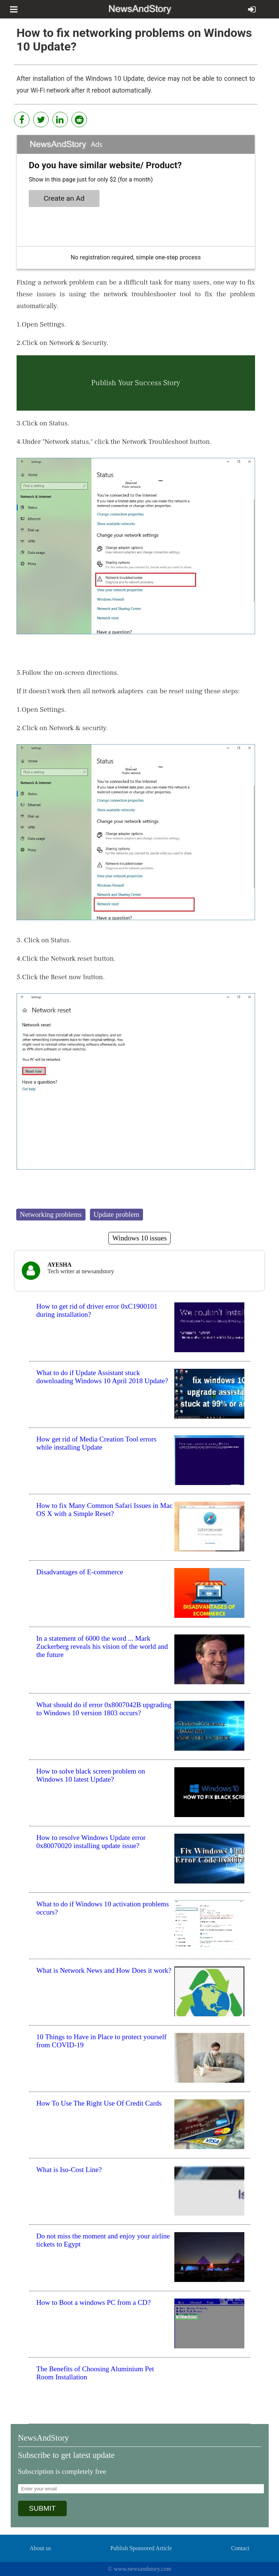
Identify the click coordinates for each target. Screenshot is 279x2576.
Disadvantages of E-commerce (79, 1572)
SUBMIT (42, 2508)
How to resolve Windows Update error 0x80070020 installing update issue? (91, 1842)
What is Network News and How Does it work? (104, 1970)
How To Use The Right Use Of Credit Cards (99, 2103)
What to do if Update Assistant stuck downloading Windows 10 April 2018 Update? (102, 1377)
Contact (240, 2548)
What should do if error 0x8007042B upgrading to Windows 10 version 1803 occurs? (104, 1709)
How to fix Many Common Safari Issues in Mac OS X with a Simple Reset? (104, 1509)
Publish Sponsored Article (141, 2548)
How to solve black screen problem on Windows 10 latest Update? (90, 1775)
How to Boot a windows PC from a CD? (93, 2302)
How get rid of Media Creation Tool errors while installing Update (96, 1443)
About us (40, 2548)
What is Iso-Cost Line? (69, 2169)
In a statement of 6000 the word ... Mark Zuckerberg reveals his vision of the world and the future (102, 1646)
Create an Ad (64, 198)
